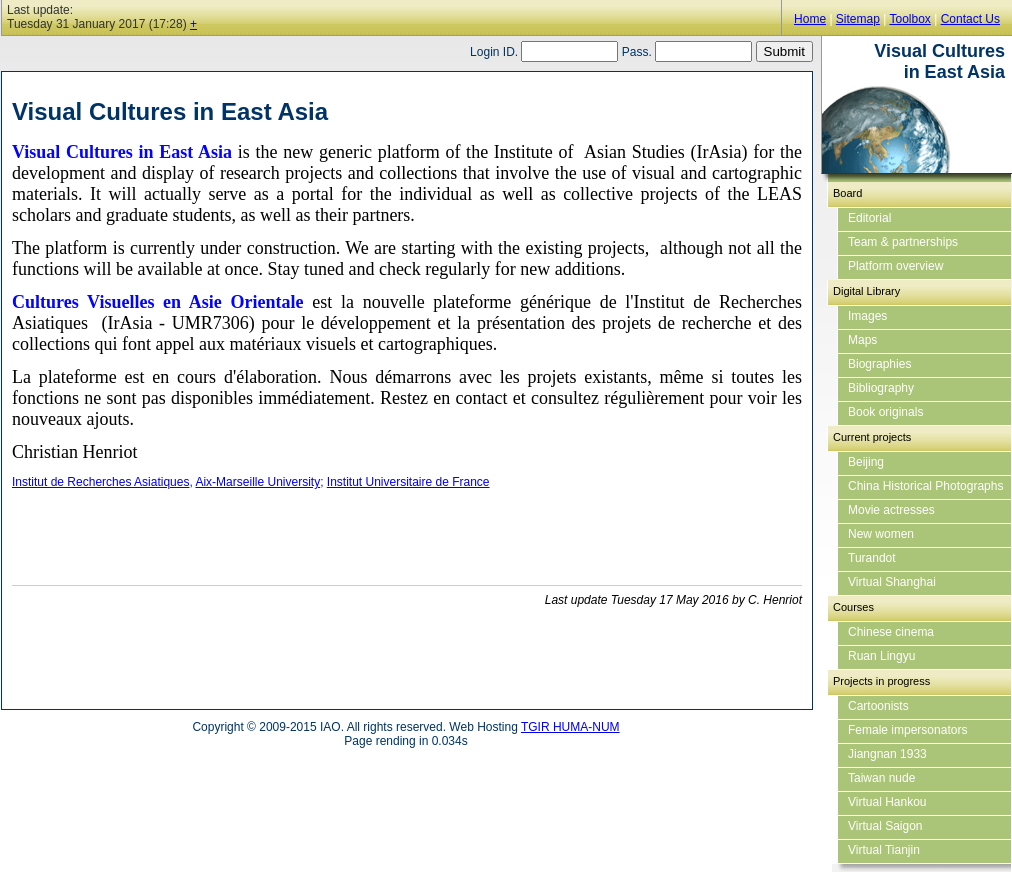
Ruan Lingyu (881, 656)
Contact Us (970, 19)
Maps (862, 340)
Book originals (885, 412)
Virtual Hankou (887, 802)
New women (881, 534)
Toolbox (909, 19)
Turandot (872, 558)
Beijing (866, 462)
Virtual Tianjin (884, 850)
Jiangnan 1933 (887, 754)
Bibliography (881, 388)
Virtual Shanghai (892, 582)
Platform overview (895, 266)
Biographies (879, 364)
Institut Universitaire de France (408, 482)
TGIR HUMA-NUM (570, 727)
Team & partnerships (903, 242)
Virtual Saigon (885, 826)
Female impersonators (907, 730)
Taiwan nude (881, 778)
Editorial (869, 218)
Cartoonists (878, 706)
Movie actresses (891, 510)
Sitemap (858, 19)
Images (867, 316)
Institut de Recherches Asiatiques (100, 482)
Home (810, 19)
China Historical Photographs (925, 486)
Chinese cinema (891, 632)
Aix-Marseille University (257, 482)
